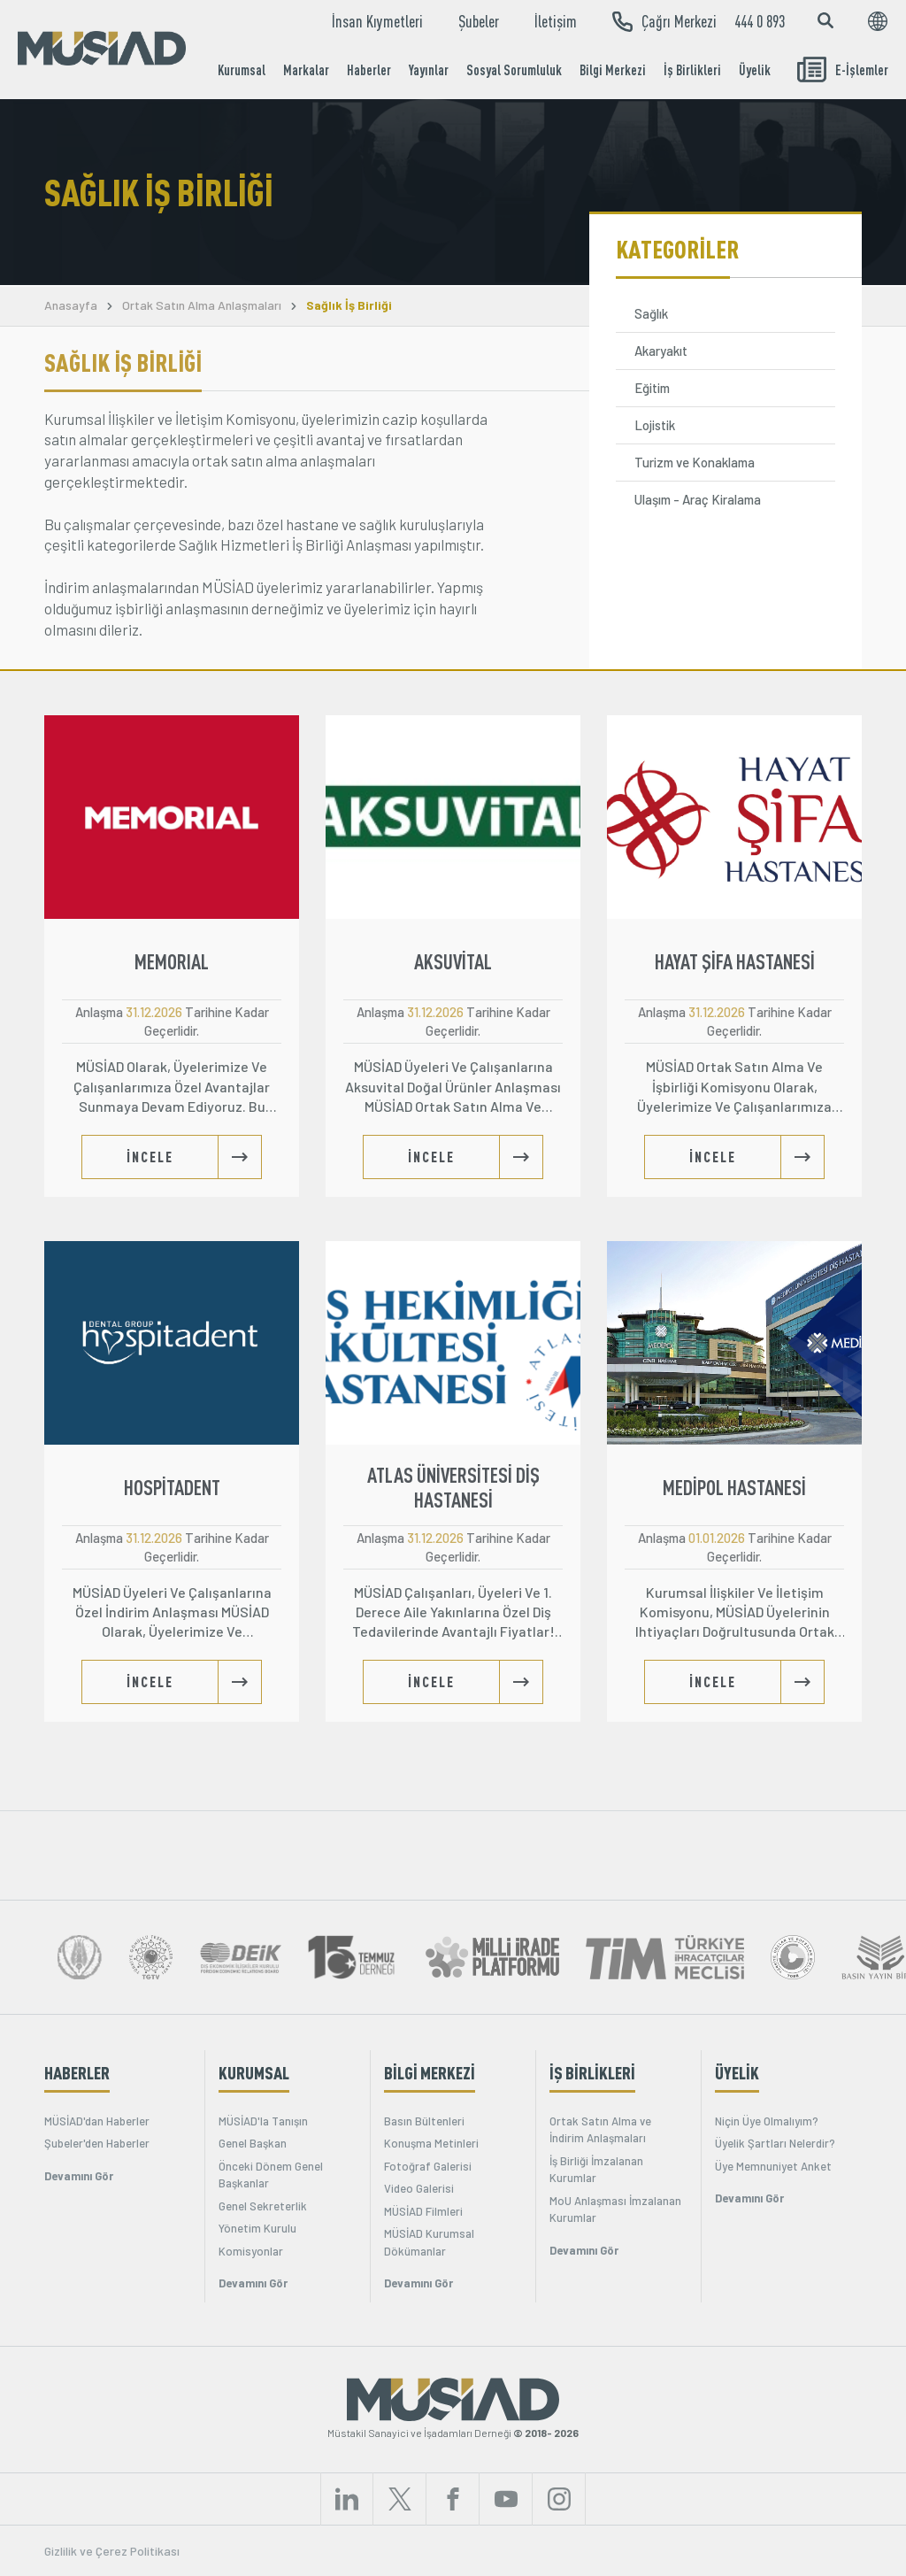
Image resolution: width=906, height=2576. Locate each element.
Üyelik (755, 70)
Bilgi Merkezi (613, 70)
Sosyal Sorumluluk (514, 70)
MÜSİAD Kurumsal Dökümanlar (429, 2242)
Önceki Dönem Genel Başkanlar (271, 2175)
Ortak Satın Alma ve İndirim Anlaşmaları (600, 2130)
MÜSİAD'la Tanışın (263, 2121)
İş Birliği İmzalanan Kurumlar (596, 2170)
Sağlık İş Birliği (349, 305)
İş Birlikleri (692, 70)
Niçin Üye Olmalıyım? (766, 2121)
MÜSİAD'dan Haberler (97, 2121)
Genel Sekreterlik (263, 2206)
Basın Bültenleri (424, 2121)
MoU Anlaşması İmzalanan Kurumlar (615, 2209)
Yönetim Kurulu (257, 2228)
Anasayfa (70, 305)
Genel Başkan (253, 2143)
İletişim (555, 21)
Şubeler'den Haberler (97, 2143)
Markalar (306, 70)
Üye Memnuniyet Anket (773, 2166)
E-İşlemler (842, 69)
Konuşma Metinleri (431, 2143)
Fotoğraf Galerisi (428, 2166)
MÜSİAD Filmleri (423, 2211)
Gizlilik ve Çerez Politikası (112, 2550)
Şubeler (478, 21)
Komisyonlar (251, 2251)
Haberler (369, 70)
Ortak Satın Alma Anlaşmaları (201, 305)
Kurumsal (241, 70)
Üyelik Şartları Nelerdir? (775, 2143)
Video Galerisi (419, 2188)
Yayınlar (429, 70)
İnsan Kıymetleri (377, 21)
